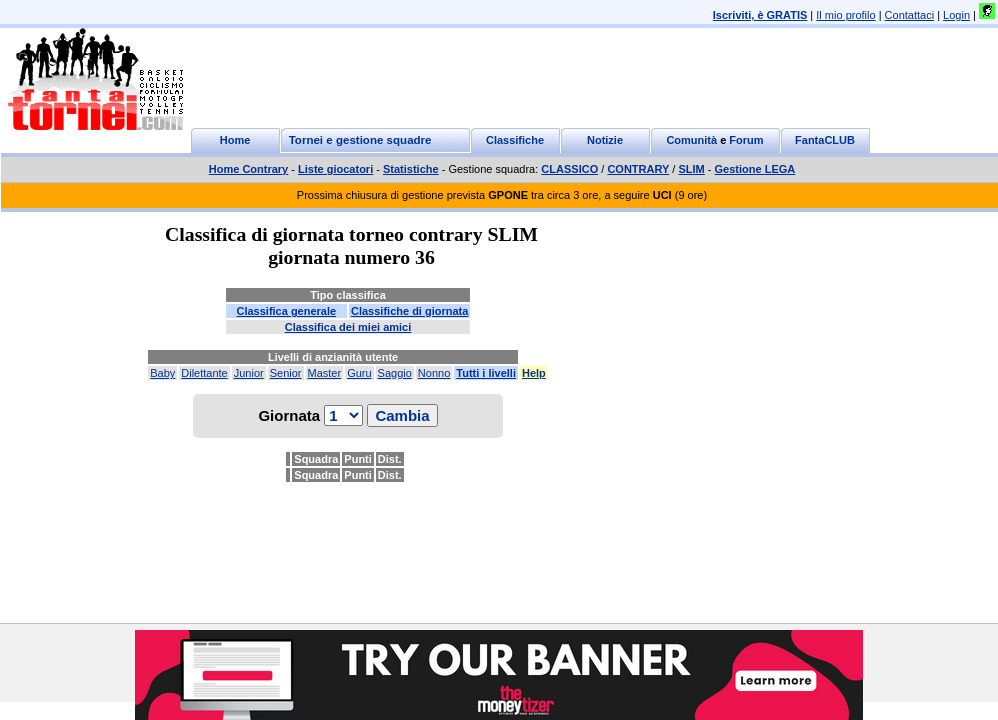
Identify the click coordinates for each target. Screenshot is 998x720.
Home (235, 140)
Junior (249, 373)
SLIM (691, 169)
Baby (162, 373)
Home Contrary (248, 169)
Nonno (434, 373)
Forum (746, 140)
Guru (359, 373)
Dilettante (204, 373)
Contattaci (910, 15)
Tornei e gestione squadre (360, 140)
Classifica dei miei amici (348, 327)
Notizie (605, 140)
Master (325, 373)
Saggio (395, 373)
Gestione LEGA (755, 169)
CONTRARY (638, 169)
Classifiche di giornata (409, 311)
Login (956, 15)
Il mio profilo (845, 15)
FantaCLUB (825, 140)
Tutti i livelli (486, 373)
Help (534, 373)
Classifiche (515, 140)
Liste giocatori (335, 169)
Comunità (691, 140)
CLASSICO (569, 169)
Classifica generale (286, 311)
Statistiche (411, 169)
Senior (286, 373)
